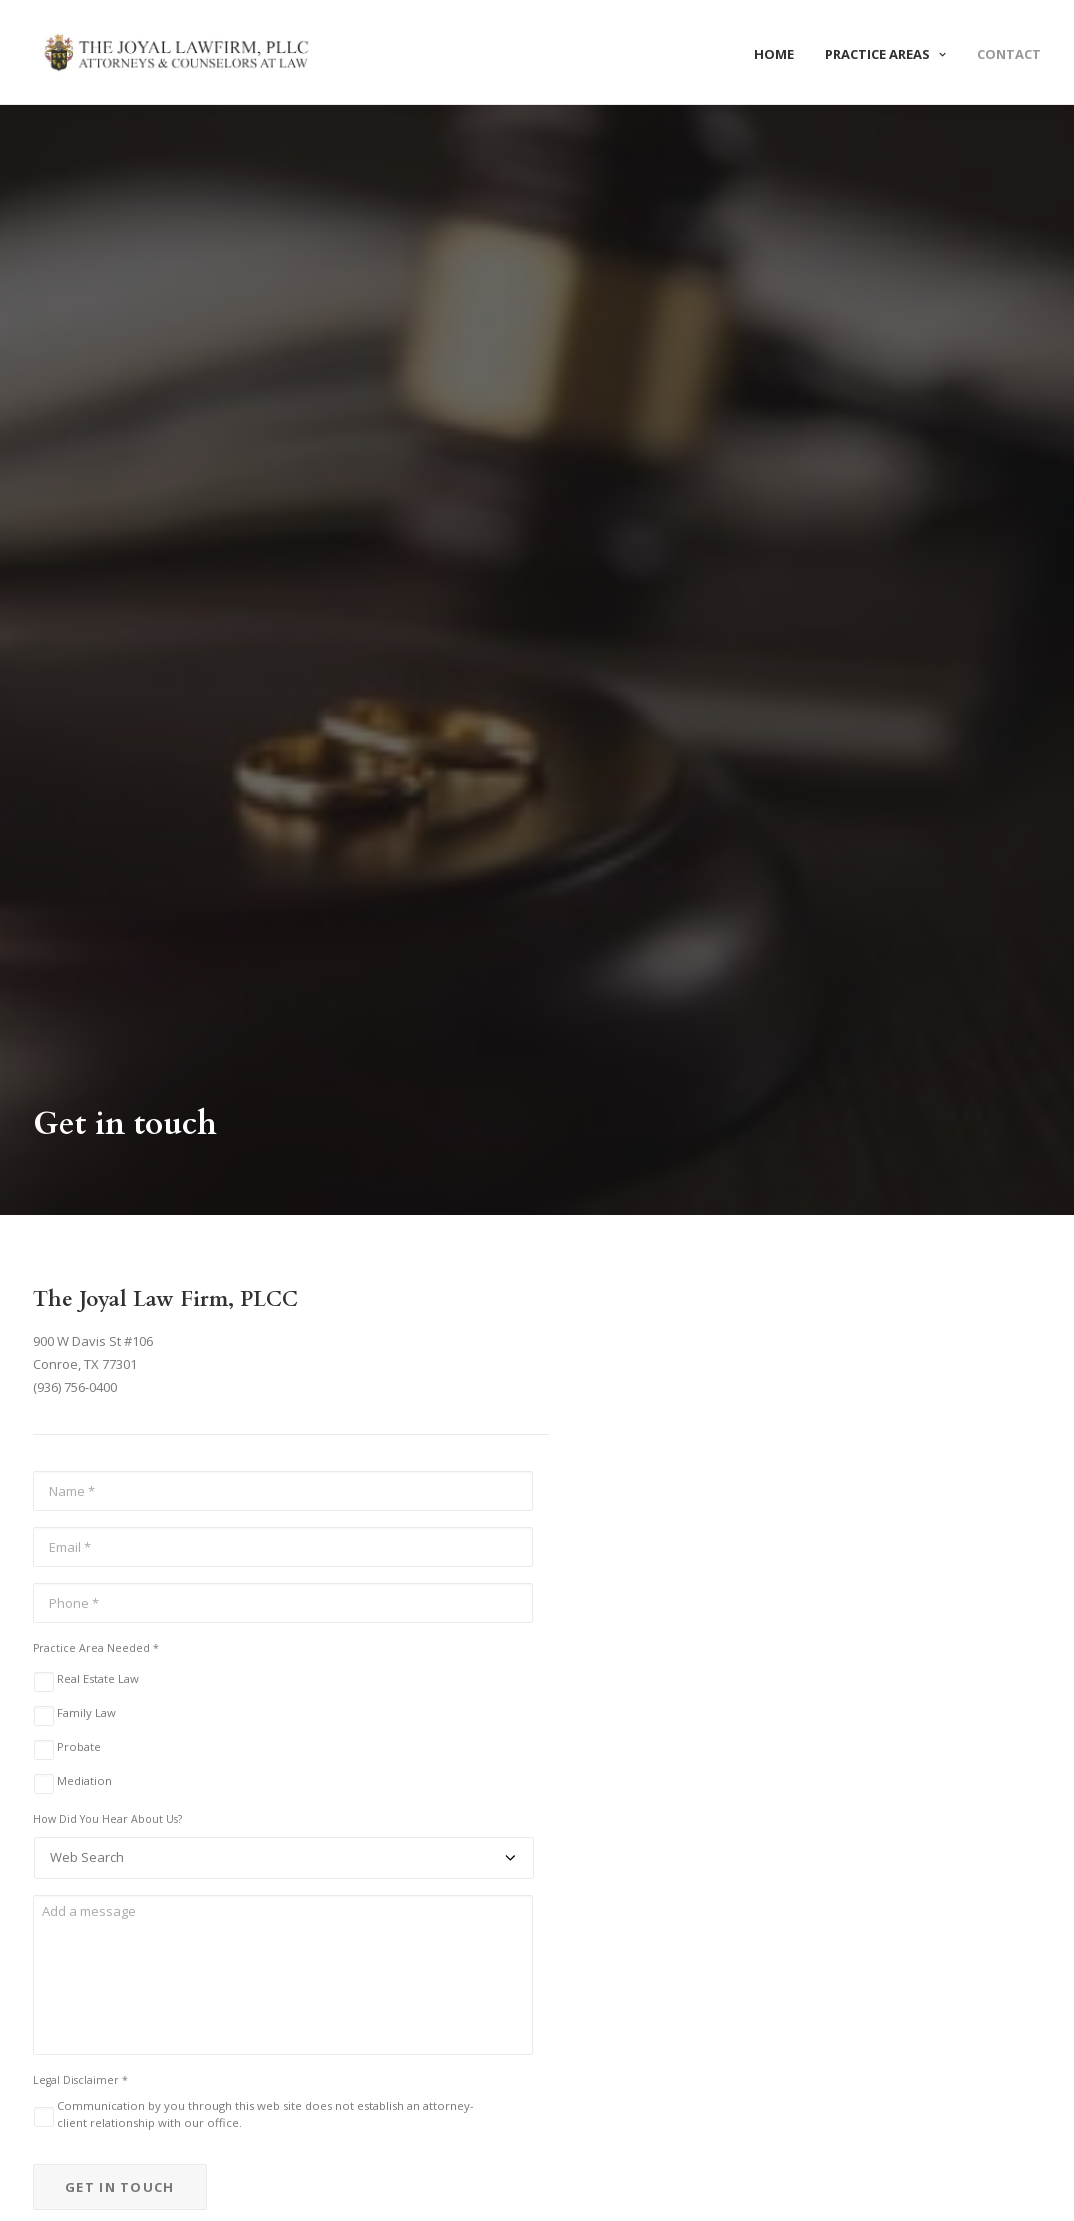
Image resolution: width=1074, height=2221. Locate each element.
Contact (1009, 54)
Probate (79, 996)
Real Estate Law (98, 928)
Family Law (86, 962)
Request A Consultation (536, 1823)
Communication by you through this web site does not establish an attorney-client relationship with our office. (265, 1364)
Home (774, 54)
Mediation (84, 1030)
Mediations (335, 2156)
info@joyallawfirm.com (102, 2061)
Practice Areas (885, 54)
